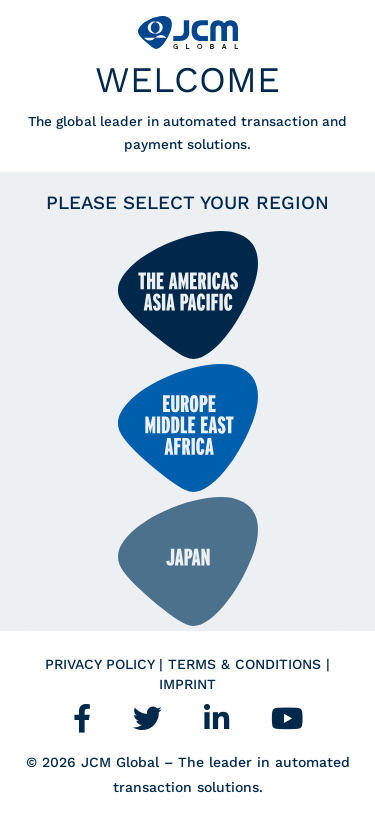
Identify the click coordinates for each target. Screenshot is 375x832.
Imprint (187, 684)
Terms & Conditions (247, 664)
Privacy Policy (102, 664)
